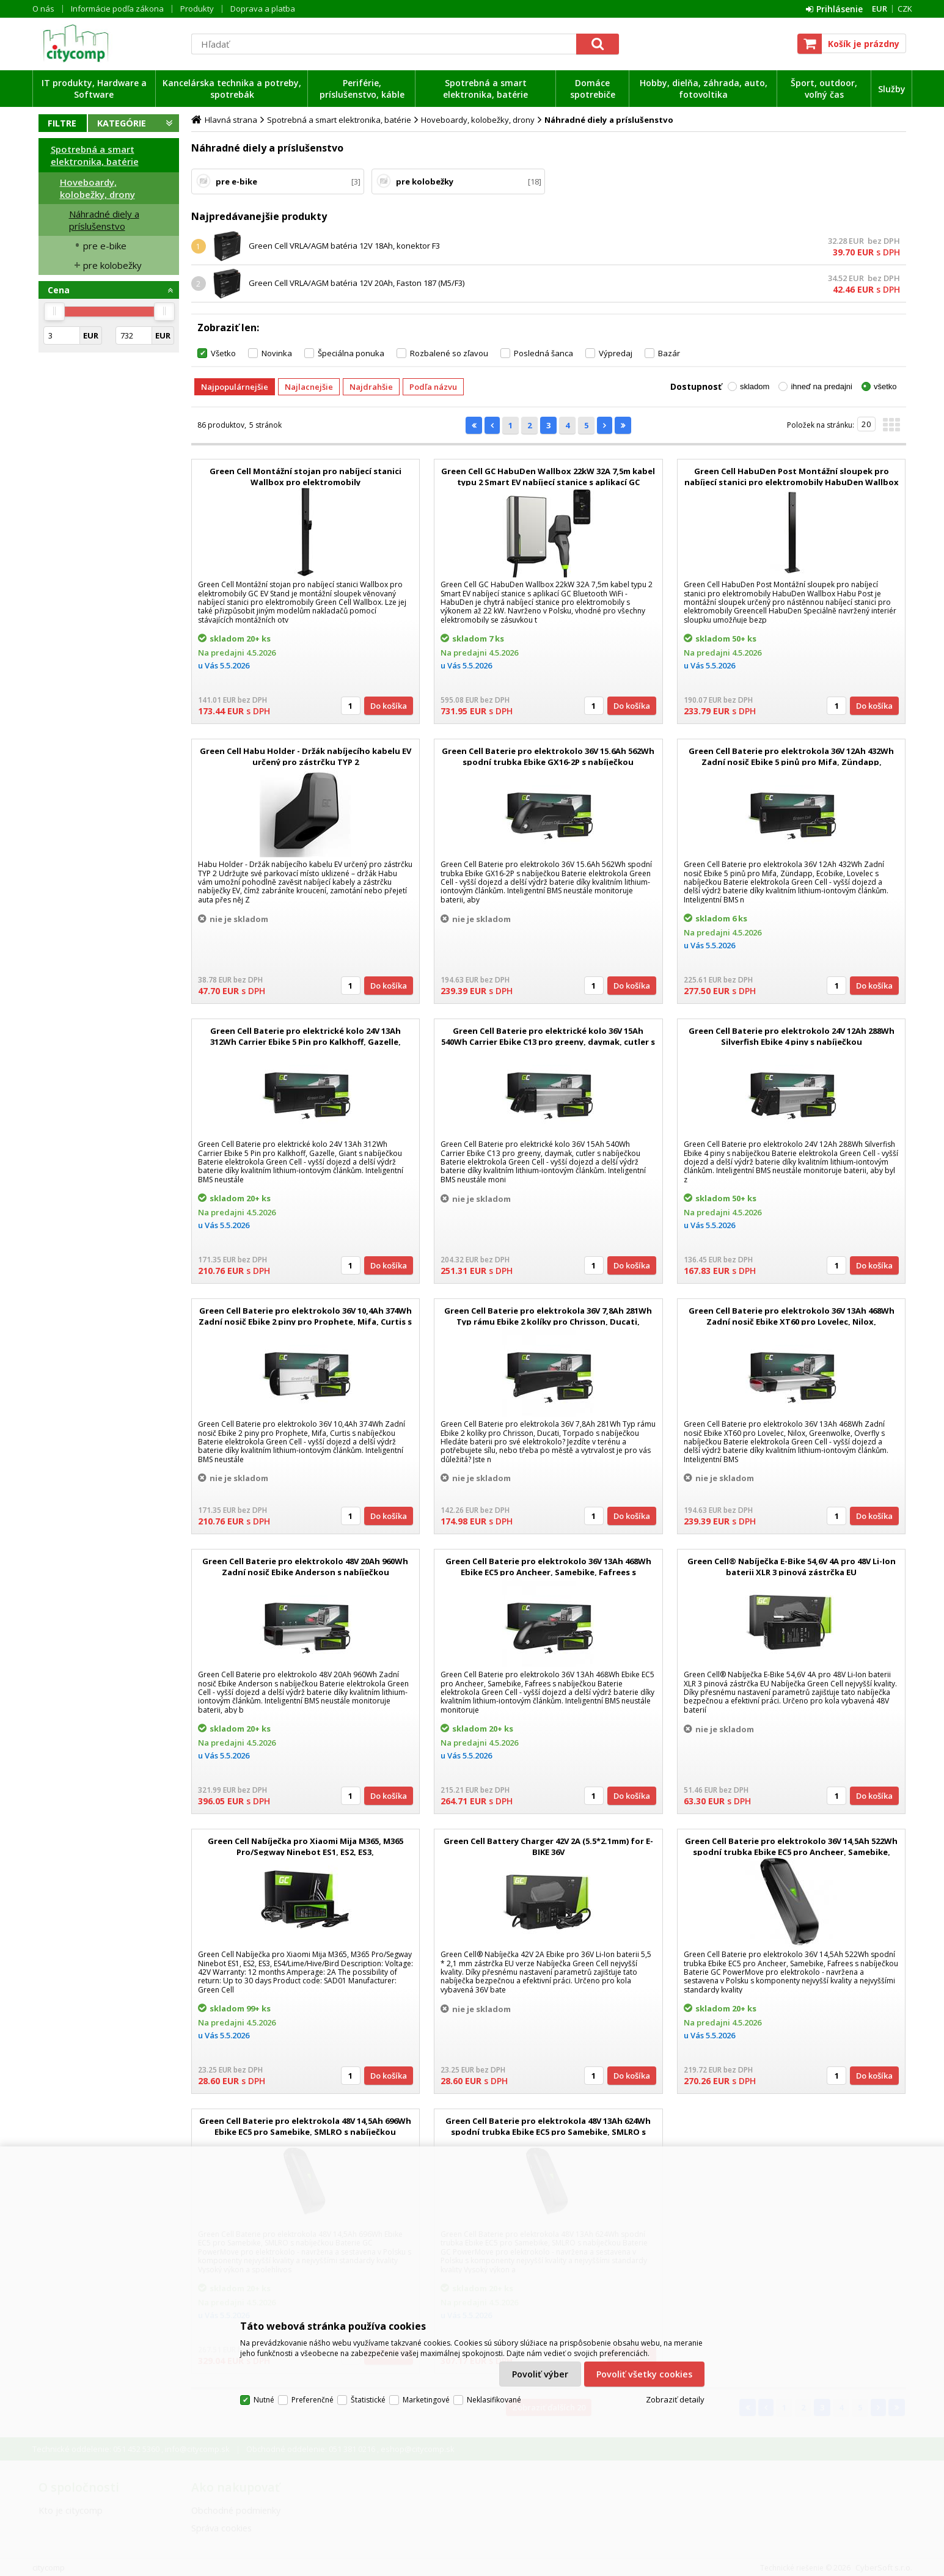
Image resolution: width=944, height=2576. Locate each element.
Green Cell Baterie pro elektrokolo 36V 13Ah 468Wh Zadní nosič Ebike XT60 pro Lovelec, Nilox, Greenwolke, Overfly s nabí (792, 1321)
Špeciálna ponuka (351, 353)
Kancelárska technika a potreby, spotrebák (232, 88)
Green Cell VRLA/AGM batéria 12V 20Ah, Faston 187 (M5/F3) (356, 282)
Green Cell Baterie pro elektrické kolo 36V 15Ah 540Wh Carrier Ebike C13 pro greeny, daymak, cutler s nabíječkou (548, 1041)
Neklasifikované (494, 2400)
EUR (879, 8)
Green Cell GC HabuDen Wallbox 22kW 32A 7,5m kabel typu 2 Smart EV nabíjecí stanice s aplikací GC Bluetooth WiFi (548, 482)
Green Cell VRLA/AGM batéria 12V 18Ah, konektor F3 (344, 245)
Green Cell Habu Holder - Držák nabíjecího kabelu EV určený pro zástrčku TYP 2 (305, 756)
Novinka (277, 353)
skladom (754, 386)
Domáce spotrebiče (592, 88)
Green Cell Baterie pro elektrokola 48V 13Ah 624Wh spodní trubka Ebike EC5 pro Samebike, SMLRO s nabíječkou (548, 2131)
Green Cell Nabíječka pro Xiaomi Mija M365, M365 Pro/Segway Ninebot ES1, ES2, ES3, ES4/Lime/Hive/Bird (305, 1851)
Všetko (223, 353)
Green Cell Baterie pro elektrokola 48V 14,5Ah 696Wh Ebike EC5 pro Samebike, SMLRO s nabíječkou (305, 2126)
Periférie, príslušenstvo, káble (362, 88)
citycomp (108, 43)
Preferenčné (312, 2400)
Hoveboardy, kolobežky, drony (97, 188)
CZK (905, 8)
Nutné (264, 2400)
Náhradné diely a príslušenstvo (104, 220)
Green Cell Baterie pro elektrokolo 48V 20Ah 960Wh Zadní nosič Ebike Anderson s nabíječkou (305, 1567)
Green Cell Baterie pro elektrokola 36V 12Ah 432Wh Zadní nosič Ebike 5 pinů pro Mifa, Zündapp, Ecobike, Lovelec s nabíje (791, 761)
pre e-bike (104, 246)
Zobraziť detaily (675, 2399)
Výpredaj (615, 353)
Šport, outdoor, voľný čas (824, 88)
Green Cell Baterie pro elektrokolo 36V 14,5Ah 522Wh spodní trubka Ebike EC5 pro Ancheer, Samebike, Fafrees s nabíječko (791, 1851)
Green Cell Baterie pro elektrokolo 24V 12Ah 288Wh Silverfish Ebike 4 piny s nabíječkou (792, 1036)
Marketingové (426, 2400)
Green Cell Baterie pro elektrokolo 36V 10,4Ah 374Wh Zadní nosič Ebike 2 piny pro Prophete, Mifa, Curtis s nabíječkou (305, 1321)
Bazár (669, 353)
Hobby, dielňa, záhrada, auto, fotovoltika (703, 88)
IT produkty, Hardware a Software (94, 88)
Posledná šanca (543, 353)
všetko (885, 386)
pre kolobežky (112, 265)
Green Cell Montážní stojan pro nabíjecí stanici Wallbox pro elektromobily (305, 477)
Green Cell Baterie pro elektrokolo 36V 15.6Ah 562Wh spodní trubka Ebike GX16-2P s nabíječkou (548, 756)
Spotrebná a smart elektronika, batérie (485, 88)
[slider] (54, 311)
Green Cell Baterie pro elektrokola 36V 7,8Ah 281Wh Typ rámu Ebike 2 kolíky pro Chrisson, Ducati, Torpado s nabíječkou (548, 1321)
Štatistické (368, 2400)
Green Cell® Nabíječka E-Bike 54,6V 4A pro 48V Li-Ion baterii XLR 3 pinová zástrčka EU (791, 1567)
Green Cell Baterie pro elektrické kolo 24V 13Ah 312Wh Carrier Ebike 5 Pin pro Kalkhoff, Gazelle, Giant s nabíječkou (305, 1041)
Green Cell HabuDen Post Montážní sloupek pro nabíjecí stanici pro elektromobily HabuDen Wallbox (791, 477)
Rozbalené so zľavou (449, 353)
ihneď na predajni (821, 386)
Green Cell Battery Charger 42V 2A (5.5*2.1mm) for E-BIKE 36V (548, 1846)
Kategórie (121, 123)
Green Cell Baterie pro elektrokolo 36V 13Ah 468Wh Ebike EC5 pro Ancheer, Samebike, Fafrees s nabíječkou (548, 1572)
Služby (892, 89)
